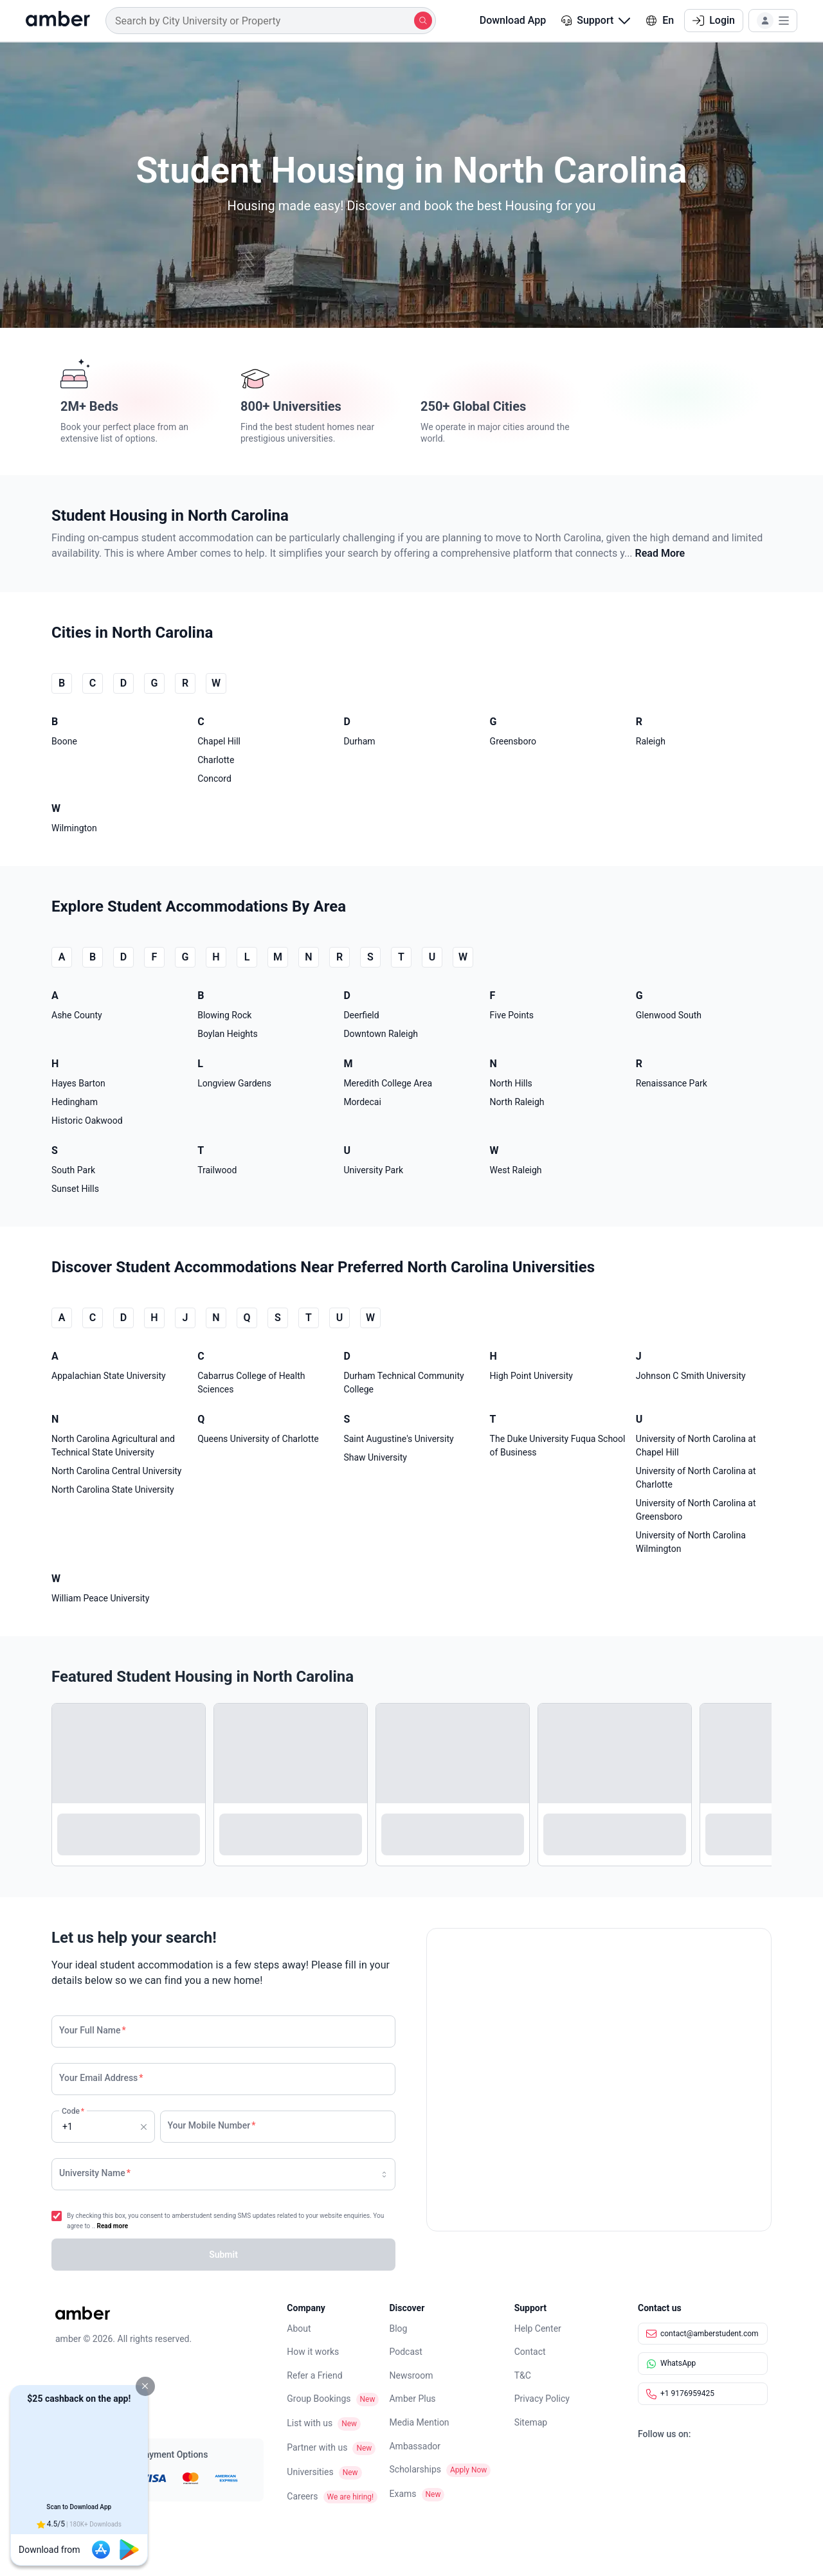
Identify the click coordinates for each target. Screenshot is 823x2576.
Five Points (512, 1015)
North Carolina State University (112, 1489)
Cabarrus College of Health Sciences (251, 1382)
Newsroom (411, 2375)
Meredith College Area (387, 1083)
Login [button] (713, 20)
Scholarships (415, 2469)
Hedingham (74, 1102)
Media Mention (419, 2422)
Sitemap (530, 2422)
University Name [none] (95, 2173)
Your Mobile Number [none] (212, 2125)
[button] (145, 2386)
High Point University (531, 1376)
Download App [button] (504, 20)
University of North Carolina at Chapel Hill (696, 1445)
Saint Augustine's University (398, 1439)
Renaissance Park (671, 1083)
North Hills (511, 1083)
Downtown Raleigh (380, 1034)
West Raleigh (516, 1170)
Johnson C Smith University (691, 1376)
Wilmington (74, 828)
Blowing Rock (224, 1015)
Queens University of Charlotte (258, 1439)
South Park (73, 1170)
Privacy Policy (542, 2398)
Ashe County (76, 1015)
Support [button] (595, 20)
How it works (313, 2351)
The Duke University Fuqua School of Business (558, 1445)
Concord (214, 778)
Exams (402, 2494)
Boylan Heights (227, 1034)
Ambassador (414, 2446)
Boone (64, 741)
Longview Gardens (234, 1083)
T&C (522, 2375)
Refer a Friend (314, 2375)
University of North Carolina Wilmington (691, 1542)
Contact (530, 2351)
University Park (373, 1170)
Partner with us (317, 2447)
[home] (58, 20)
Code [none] (72, 2120)
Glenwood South (668, 1015)
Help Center (537, 2328)
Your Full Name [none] (92, 2030)
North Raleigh (517, 1102)
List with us (309, 2423)
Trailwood (217, 1170)
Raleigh (650, 741)
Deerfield (361, 1015)
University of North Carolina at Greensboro (696, 1510)
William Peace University (100, 1598)
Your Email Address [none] (101, 2078)
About (299, 2328)
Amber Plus (412, 2398)
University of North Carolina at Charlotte (696, 1478)
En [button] (660, 20)
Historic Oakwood (87, 1120)
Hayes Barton (78, 1083)
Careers (302, 2496)
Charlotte (215, 760)
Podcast (405, 2351)
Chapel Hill (218, 741)
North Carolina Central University (116, 1471)
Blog (398, 2328)
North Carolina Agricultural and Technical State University (113, 1445)
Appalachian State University (108, 1376)
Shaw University (375, 1457)
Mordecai (362, 1102)
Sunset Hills (75, 1189)
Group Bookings (318, 2398)
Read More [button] (660, 553)
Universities (310, 2472)
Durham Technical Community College (403, 1382)
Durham (359, 741)
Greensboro (513, 741)
